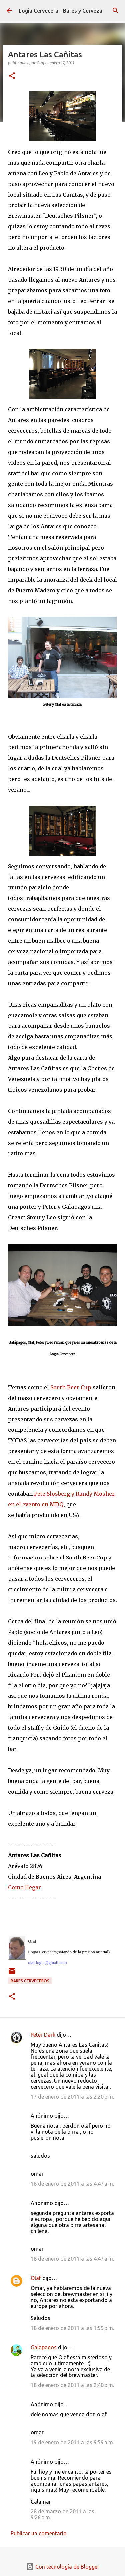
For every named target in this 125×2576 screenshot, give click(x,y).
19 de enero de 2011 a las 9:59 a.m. (72, 2442)
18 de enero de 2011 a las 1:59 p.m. (72, 2328)
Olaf (36, 2278)
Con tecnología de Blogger (62, 2567)
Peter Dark (43, 2035)
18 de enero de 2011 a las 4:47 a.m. (72, 2184)
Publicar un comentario (39, 2533)
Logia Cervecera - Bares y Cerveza (60, 11)
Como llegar (24, 1887)
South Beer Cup (70, 1387)
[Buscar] (116, 11)
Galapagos (44, 2347)
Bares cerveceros (30, 1981)
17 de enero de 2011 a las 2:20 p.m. (72, 2097)
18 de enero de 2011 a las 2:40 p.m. (72, 2385)
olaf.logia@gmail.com (47, 1962)
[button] (12, 76)
